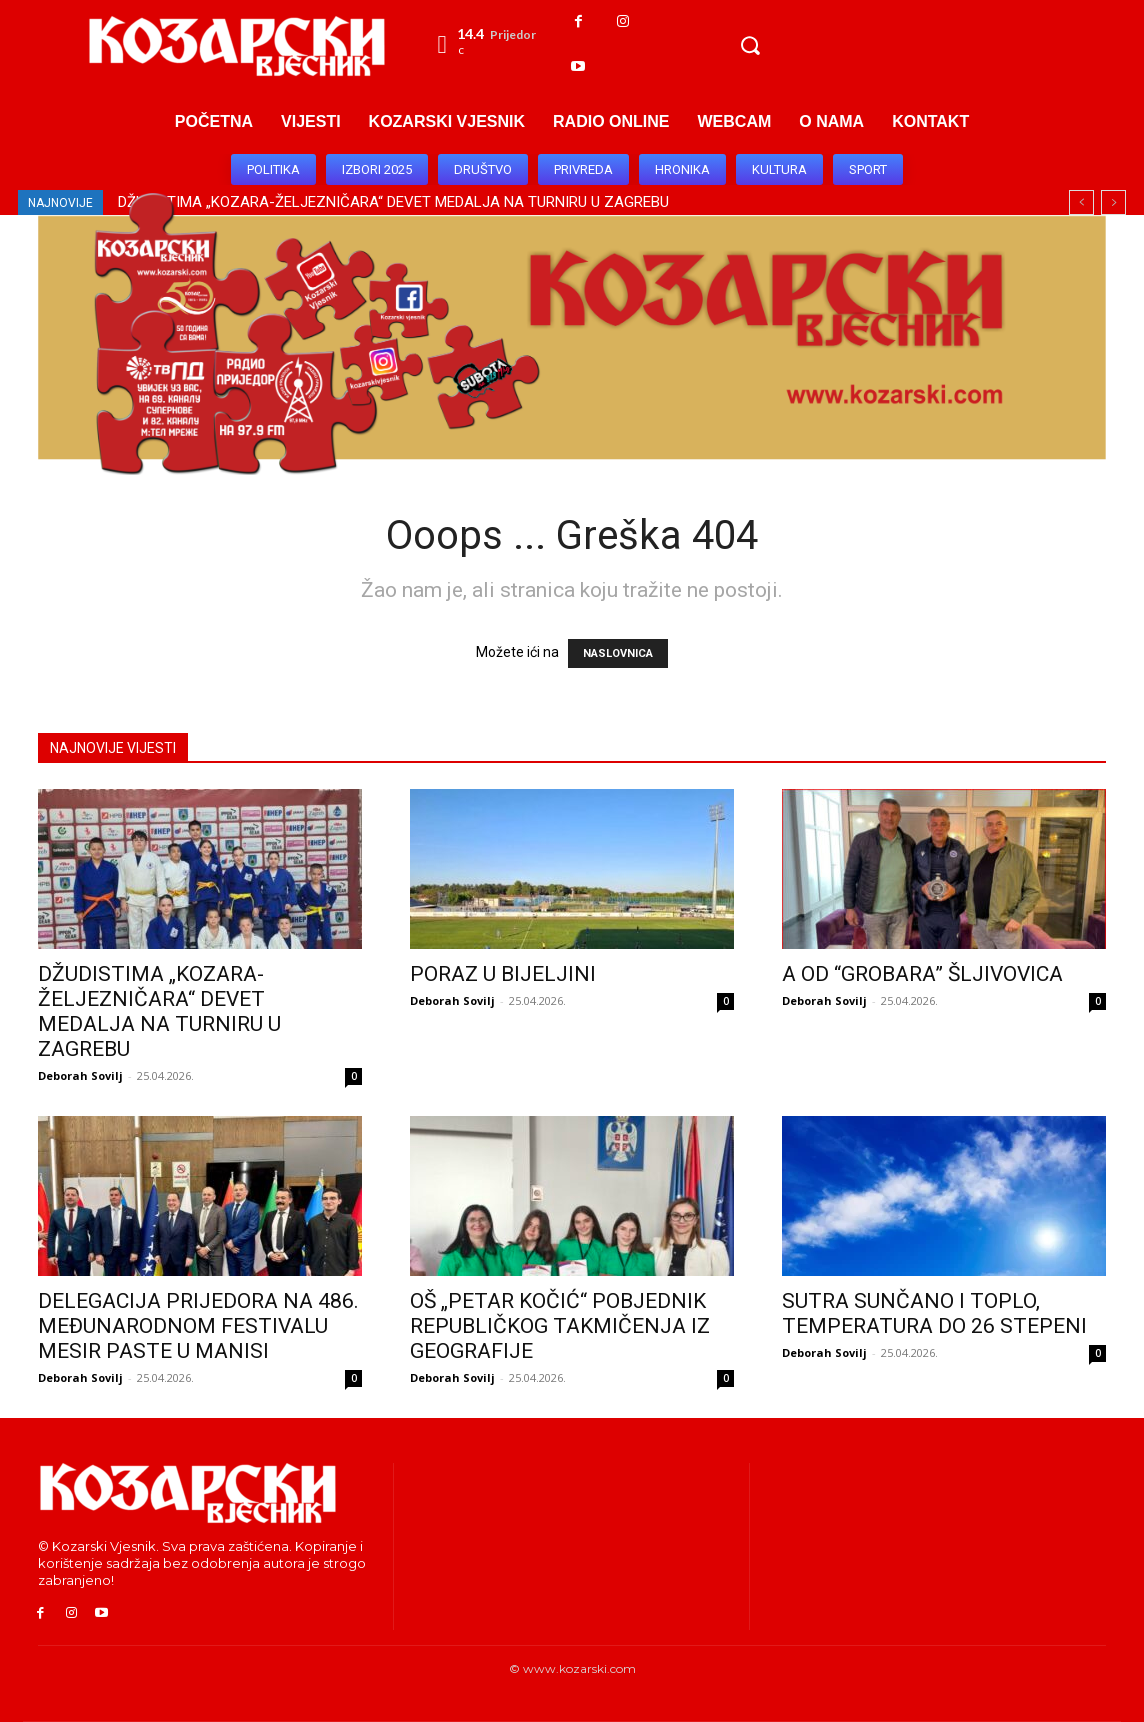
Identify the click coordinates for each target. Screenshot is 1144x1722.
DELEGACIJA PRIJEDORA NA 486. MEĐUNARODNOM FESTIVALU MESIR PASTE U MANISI (198, 1326)
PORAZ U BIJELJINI (503, 974)
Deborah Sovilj (80, 1075)
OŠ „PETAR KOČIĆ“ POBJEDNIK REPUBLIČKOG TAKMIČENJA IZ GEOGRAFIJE (560, 1326)
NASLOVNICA (618, 653)
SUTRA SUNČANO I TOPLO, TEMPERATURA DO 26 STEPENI (934, 1313)
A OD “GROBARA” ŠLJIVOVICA (922, 974)
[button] (750, 45)
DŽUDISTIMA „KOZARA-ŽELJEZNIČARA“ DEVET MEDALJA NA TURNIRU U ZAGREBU (159, 1011)
